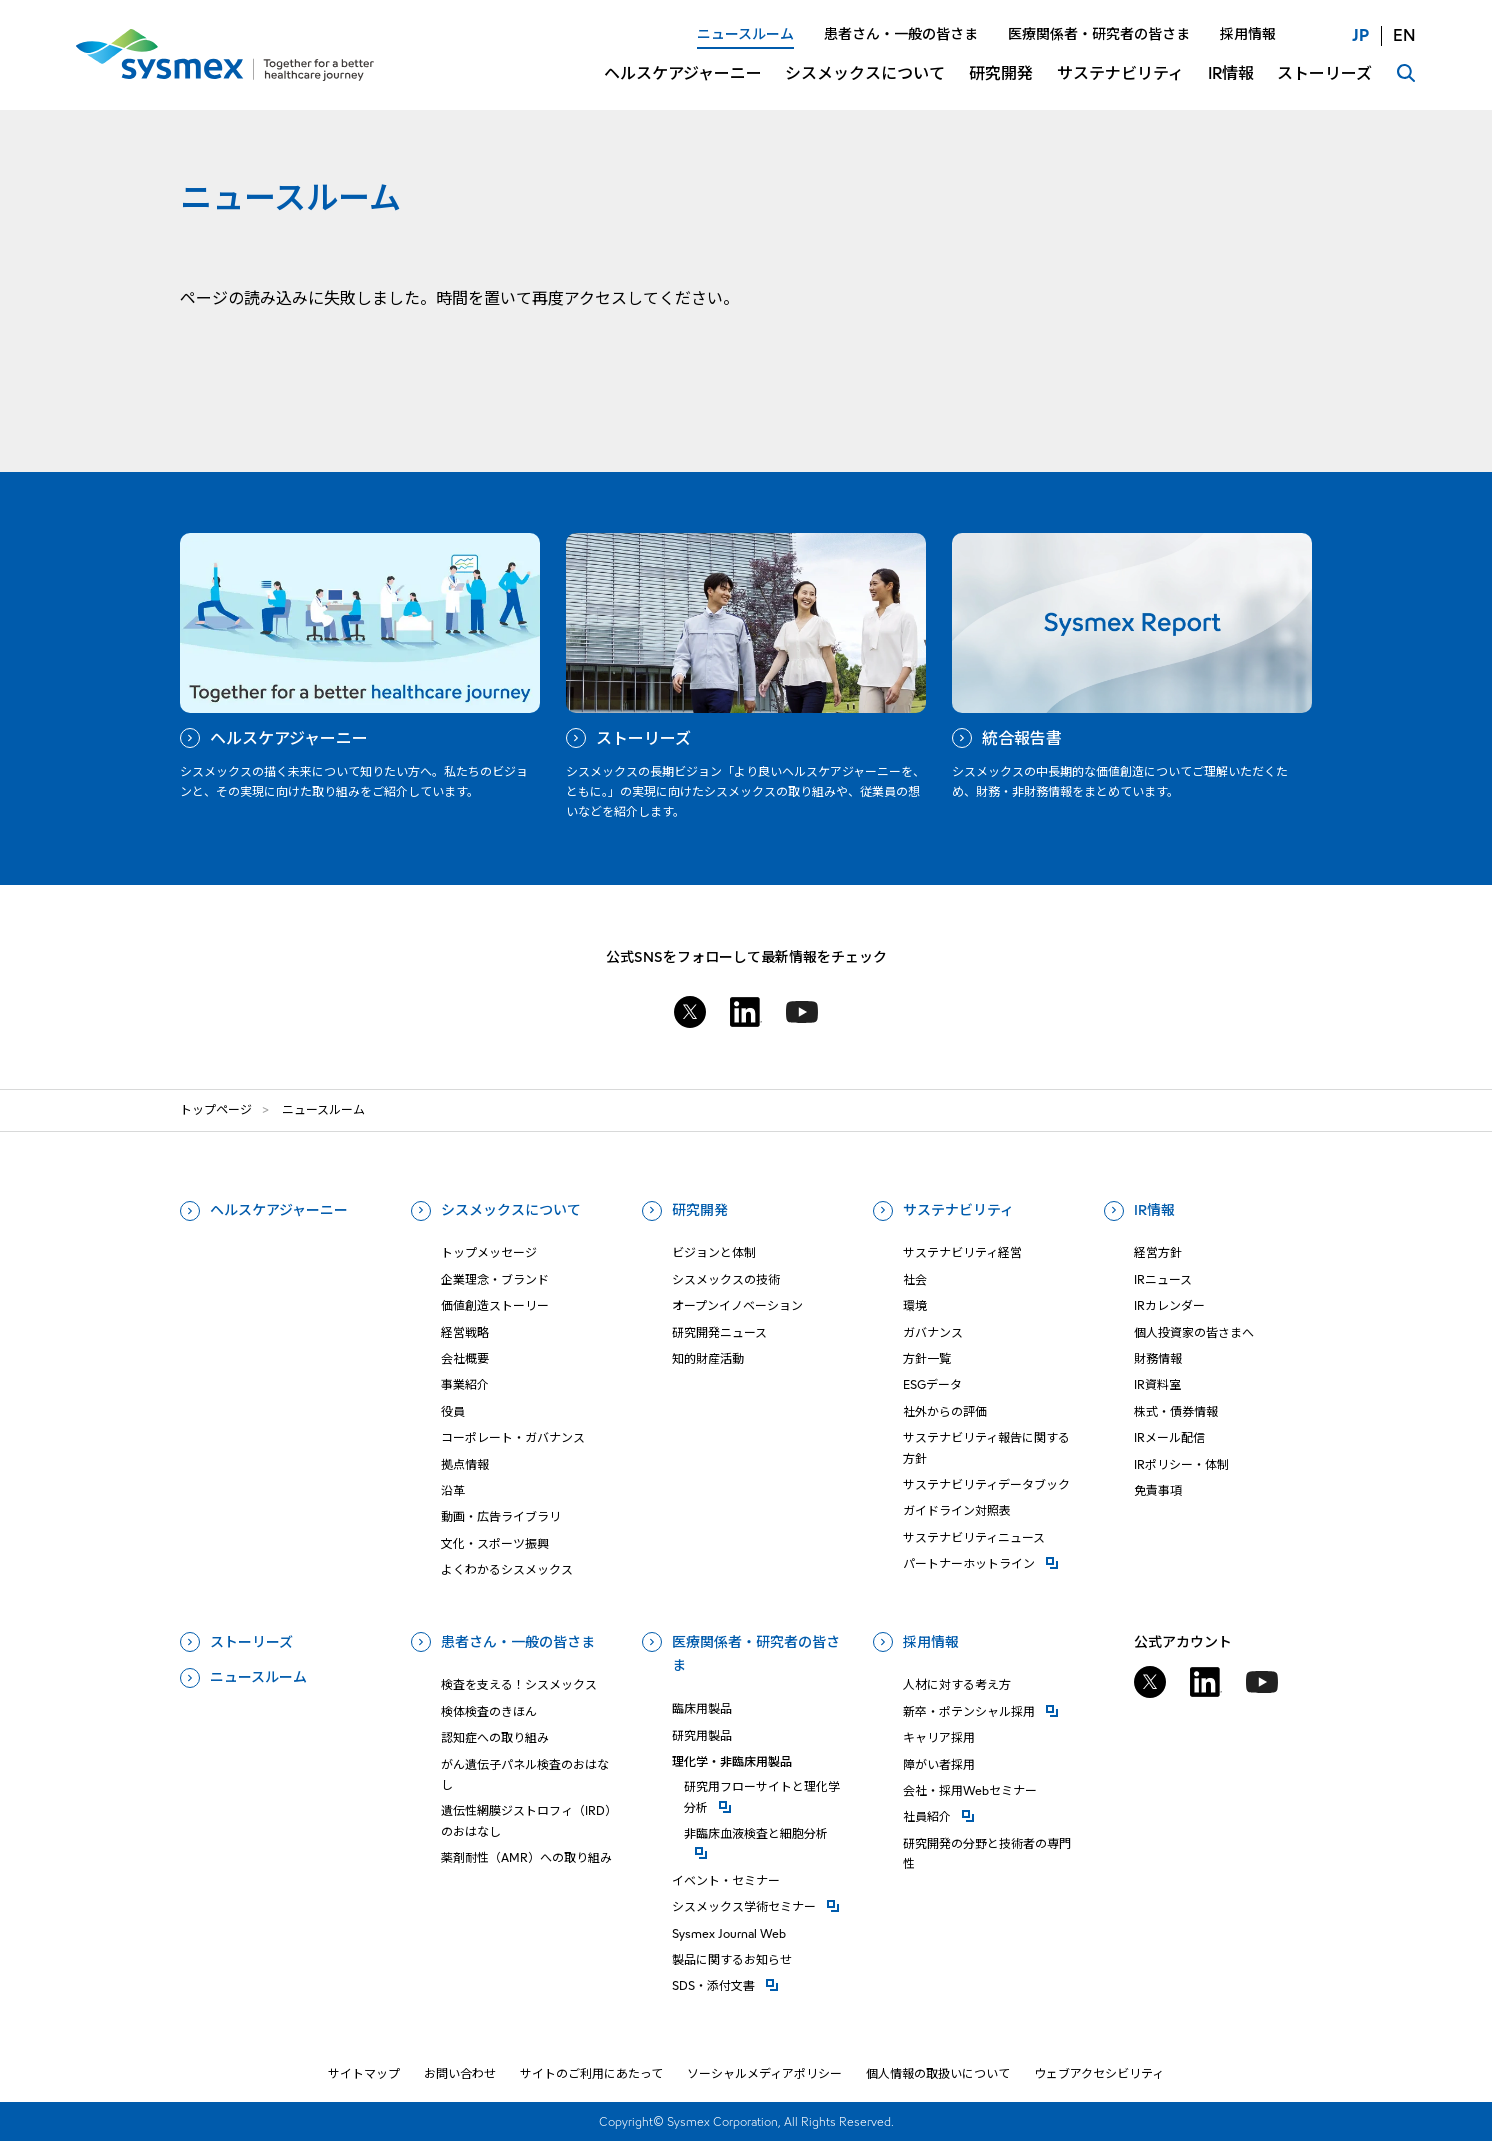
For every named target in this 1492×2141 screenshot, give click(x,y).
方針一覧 (927, 1358)
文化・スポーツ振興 (495, 1543)
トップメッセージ (489, 1252)
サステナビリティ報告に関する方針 (986, 1447)
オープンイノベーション (737, 1305)
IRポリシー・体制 (1181, 1464)
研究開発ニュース (719, 1332)
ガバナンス (933, 1332)
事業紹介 (465, 1384)
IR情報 (1154, 1210)
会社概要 (465, 1358)
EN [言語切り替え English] (1404, 35)
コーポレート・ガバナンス (513, 1437)
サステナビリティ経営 (962, 1252)
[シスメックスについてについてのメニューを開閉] (865, 85)
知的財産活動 (708, 1358)
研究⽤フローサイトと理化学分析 (767, 1796)
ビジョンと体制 (714, 1252)
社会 (915, 1279)
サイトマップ (364, 2073)
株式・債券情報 (1176, 1411)
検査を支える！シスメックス (519, 1684)
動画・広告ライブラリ (501, 1516)
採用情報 (931, 1642)
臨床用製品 (702, 1708)
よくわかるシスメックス (507, 1569)
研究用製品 (702, 1735)
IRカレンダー (1169, 1305)
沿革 (453, 1490)
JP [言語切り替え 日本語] (1360, 35)
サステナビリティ (958, 1210)
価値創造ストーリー (495, 1305)
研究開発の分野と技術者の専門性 (987, 1853)
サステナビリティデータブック (986, 1484)
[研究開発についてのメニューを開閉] (1001, 85)
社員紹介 (992, 1815)
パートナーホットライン (992, 1562)
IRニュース (1163, 1279)
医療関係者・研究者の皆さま (756, 1654)
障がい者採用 (939, 1764)
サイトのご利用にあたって (591, 2073)
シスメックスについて (511, 1210)
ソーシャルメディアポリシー (764, 2073)
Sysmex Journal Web (729, 1933)
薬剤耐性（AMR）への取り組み (526, 1857)
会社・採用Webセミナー (970, 1790)
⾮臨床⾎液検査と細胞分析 (767, 1832)
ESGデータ (932, 1384)
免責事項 (1158, 1490)
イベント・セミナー (726, 1880)
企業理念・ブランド (495, 1279)
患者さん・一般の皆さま (518, 1642)
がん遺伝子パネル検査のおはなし (525, 1774)
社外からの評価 (945, 1411)
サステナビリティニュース (974, 1537)
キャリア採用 (939, 1737)
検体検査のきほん (489, 1711)
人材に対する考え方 (957, 1684)
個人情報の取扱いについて (938, 2073)
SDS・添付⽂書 (761, 1984)
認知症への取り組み (495, 1737)
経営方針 (1158, 1252)
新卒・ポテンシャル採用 (992, 1710)
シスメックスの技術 (726, 1279)
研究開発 (700, 1210)
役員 (453, 1411)
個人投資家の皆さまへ (1194, 1332)
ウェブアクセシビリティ (1099, 2073)
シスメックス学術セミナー (761, 1905)
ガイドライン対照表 (957, 1510)
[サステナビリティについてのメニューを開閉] (1120, 85)
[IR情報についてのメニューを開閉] (1231, 85)
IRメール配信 (1169, 1437)
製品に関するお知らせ (732, 1959)
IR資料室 (1157, 1384)
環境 (915, 1305)
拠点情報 (465, 1464)
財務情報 (1158, 1358)
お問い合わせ (460, 2073)
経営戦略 (465, 1332)
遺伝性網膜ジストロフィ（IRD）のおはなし (529, 1820)
